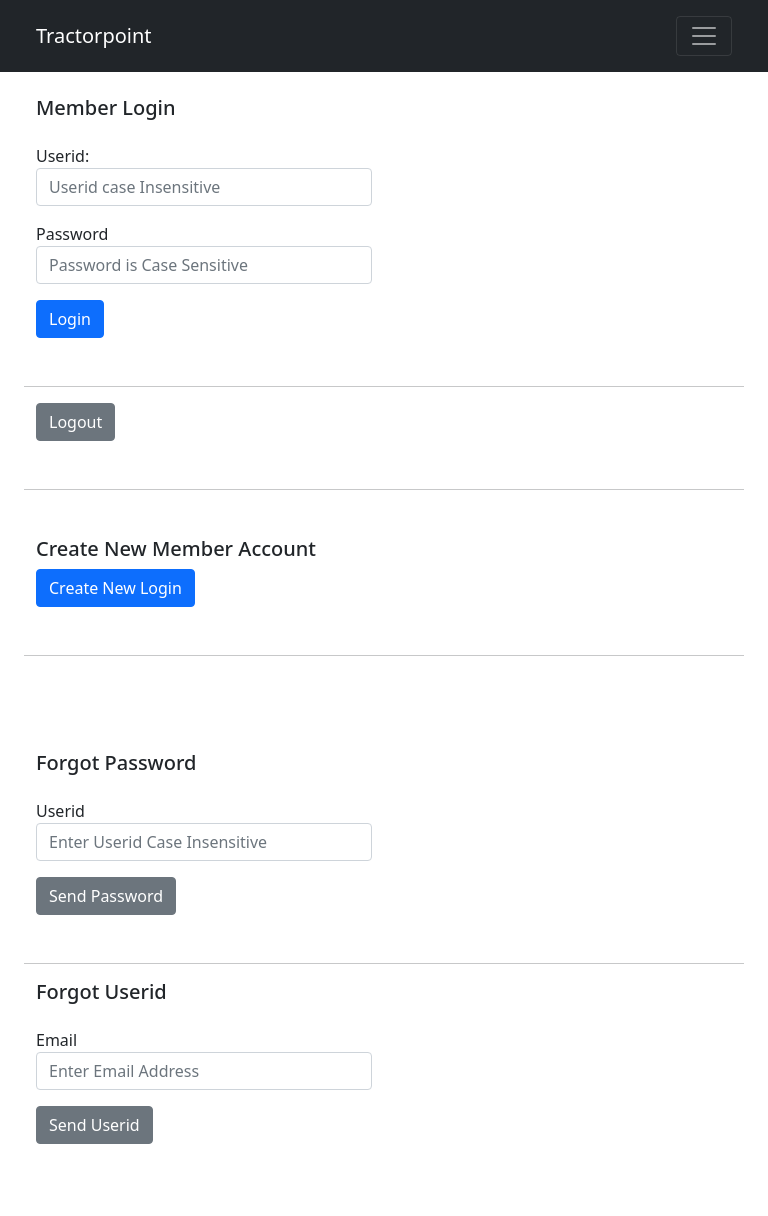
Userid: (62, 156)
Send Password (106, 896)
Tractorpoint (94, 35)
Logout (75, 422)
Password (72, 234)
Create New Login (115, 588)
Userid (60, 811)
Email (56, 1040)
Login (70, 319)
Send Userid (94, 1125)
